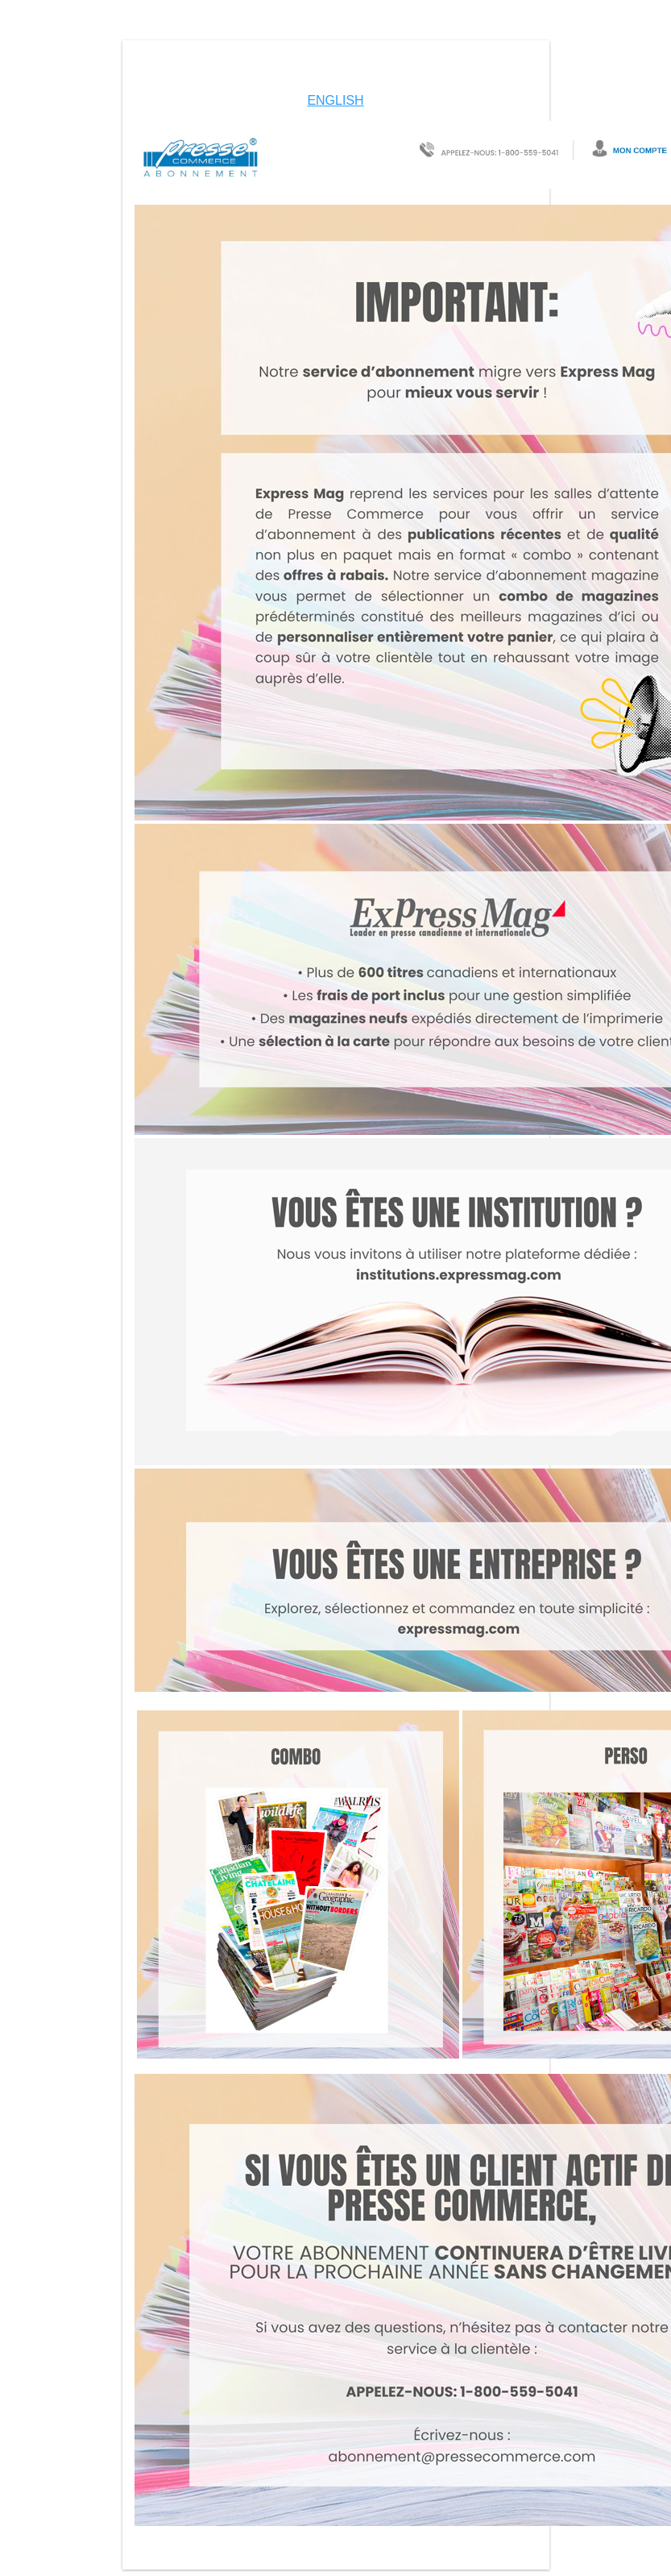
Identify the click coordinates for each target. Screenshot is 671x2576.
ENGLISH (335, 100)
